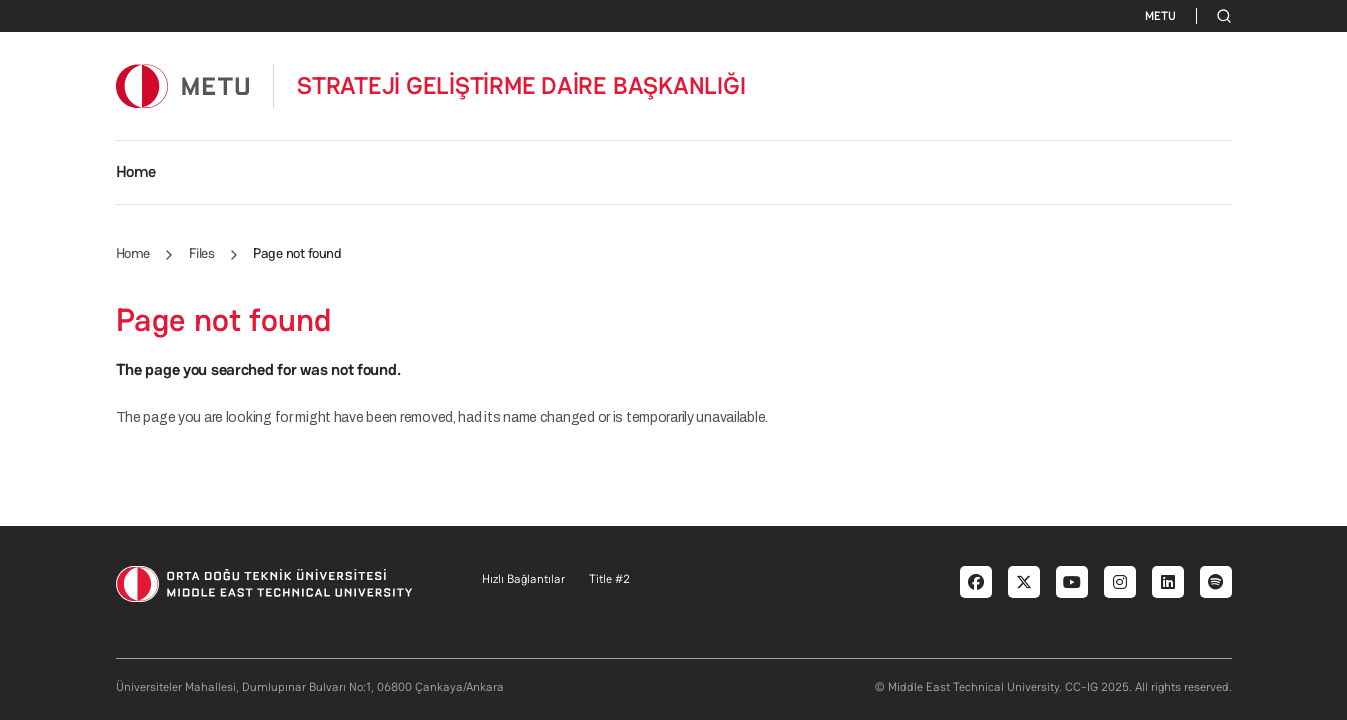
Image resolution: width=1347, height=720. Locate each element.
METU (1160, 16)
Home (136, 171)
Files (202, 253)
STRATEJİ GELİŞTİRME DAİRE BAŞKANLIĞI (521, 86)
